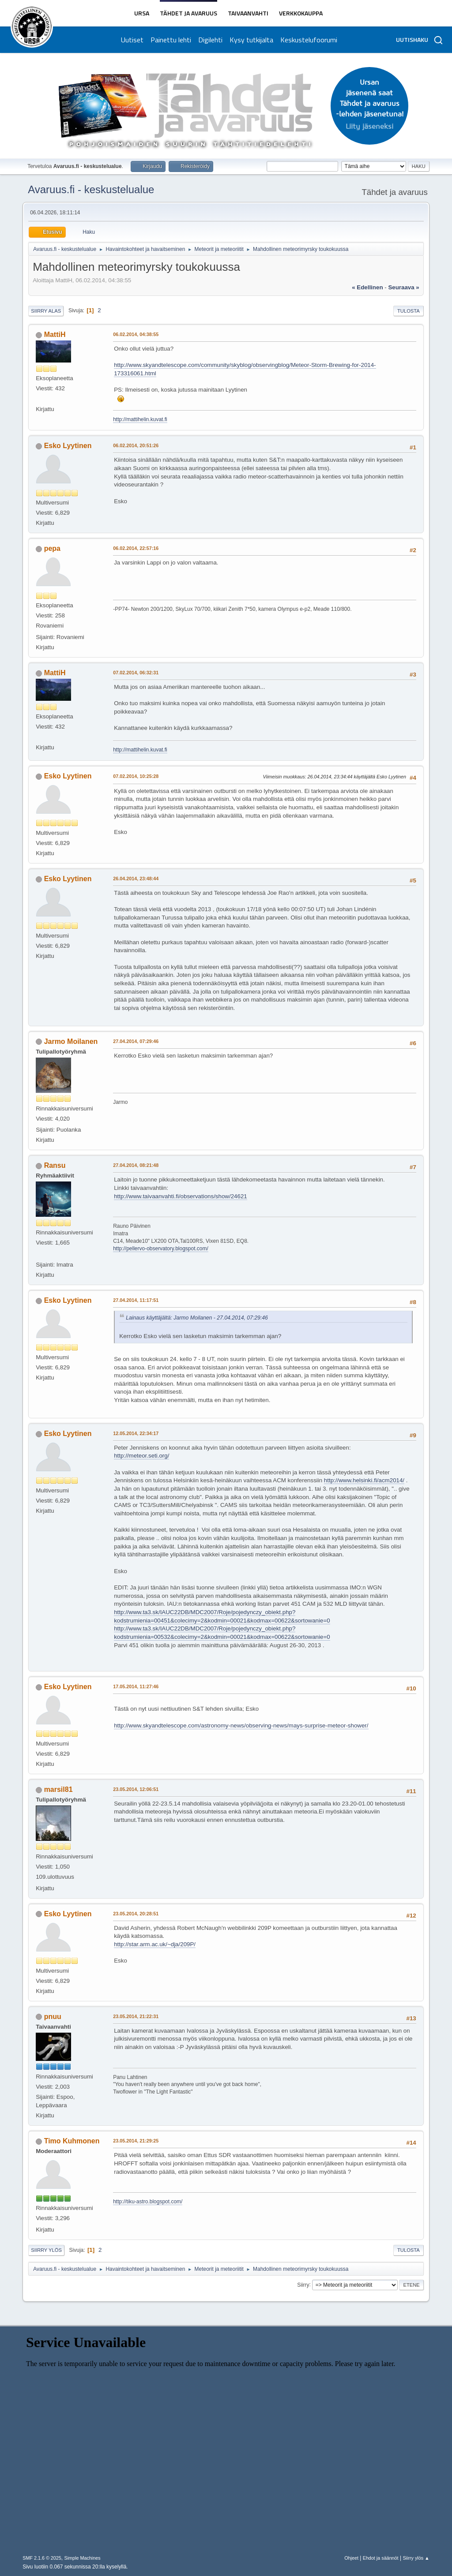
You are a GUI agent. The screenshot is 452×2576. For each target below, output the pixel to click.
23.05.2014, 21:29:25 (135, 2140)
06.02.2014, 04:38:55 (135, 334)
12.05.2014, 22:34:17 (135, 1433)
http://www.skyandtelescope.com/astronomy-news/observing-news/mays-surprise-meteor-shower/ (241, 1725)
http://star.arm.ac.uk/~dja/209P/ (155, 1944)
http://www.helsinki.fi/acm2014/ (364, 1480)
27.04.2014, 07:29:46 (135, 1041)
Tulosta (408, 311)
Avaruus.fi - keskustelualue (91, 189)
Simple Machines (82, 2558)
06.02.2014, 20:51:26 (135, 445)
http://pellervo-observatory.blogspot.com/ (160, 1248)
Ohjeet (351, 2558)
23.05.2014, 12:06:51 (135, 1789)
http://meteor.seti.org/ (141, 1455)
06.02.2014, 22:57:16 (135, 548)
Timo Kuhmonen (72, 2141)
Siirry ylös (46, 2250)
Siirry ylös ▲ (416, 2558)
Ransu (55, 1165)
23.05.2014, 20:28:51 (135, 1913)
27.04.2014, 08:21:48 (135, 1165)
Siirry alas (46, 311)
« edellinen (367, 287)
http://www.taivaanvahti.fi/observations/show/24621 (180, 1196)
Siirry (303, 2284)
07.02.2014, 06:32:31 (135, 672)
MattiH (55, 334)
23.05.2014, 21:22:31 (135, 2016)
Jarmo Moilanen (71, 1041)
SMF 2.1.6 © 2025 (42, 2558)
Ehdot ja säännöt (381, 2558)
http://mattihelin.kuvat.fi (140, 419)
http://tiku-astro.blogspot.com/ (147, 2201)
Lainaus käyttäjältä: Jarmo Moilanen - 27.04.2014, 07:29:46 (197, 1318)
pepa (52, 548)
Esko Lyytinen (68, 445)
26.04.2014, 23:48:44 (135, 878)
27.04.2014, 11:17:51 (135, 1300)
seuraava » (403, 287)
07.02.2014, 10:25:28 (135, 776)
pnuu (52, 2016)
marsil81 (58, 1789)
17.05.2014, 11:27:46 (135, 1686)
